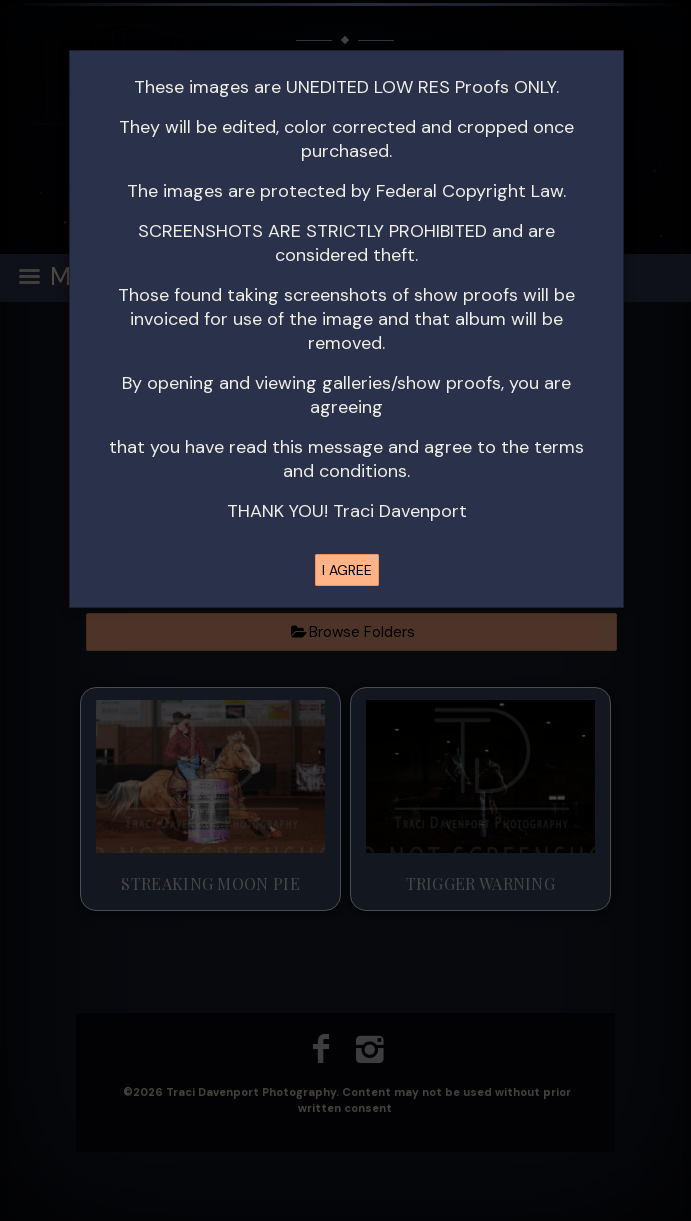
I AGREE (347, 570)
